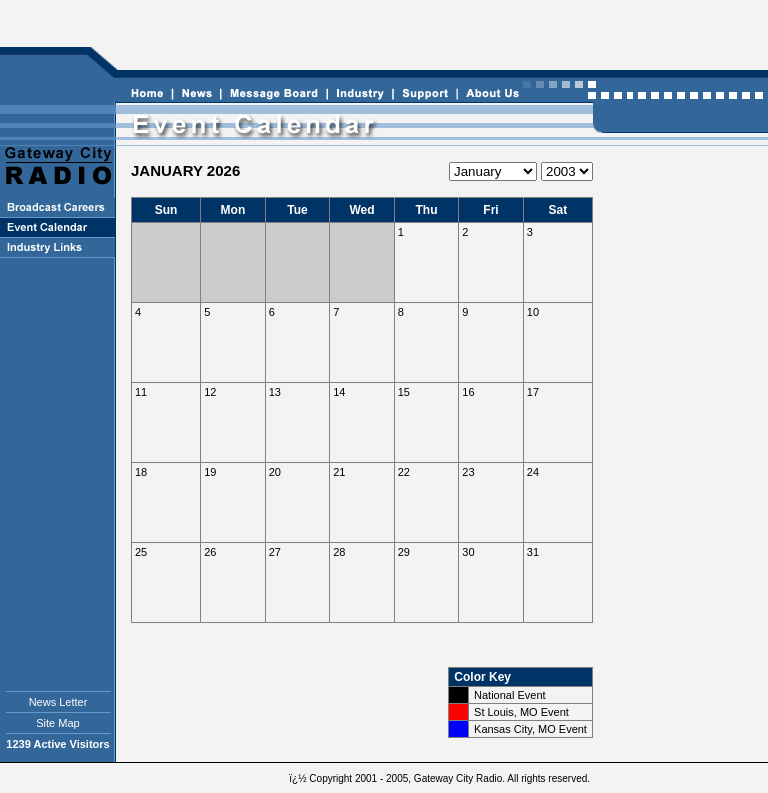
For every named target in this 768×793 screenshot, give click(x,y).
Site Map (57, 723)
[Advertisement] (440, 36)
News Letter (58, 702)
